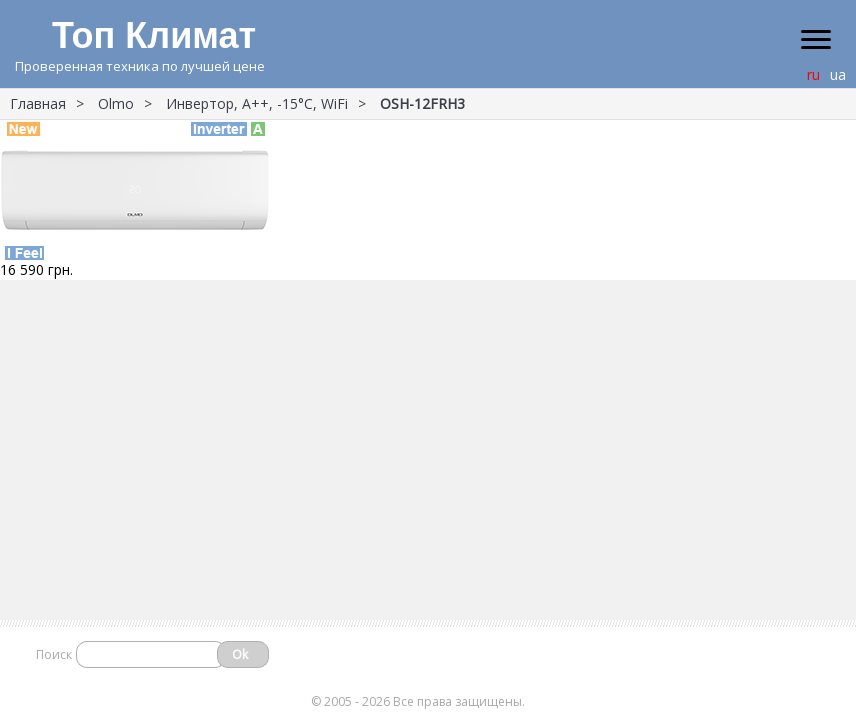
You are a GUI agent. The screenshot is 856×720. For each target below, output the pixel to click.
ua (838, 74)
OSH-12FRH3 (422, 103)
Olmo (116, 103)
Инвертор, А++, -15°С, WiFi (257, 103)
